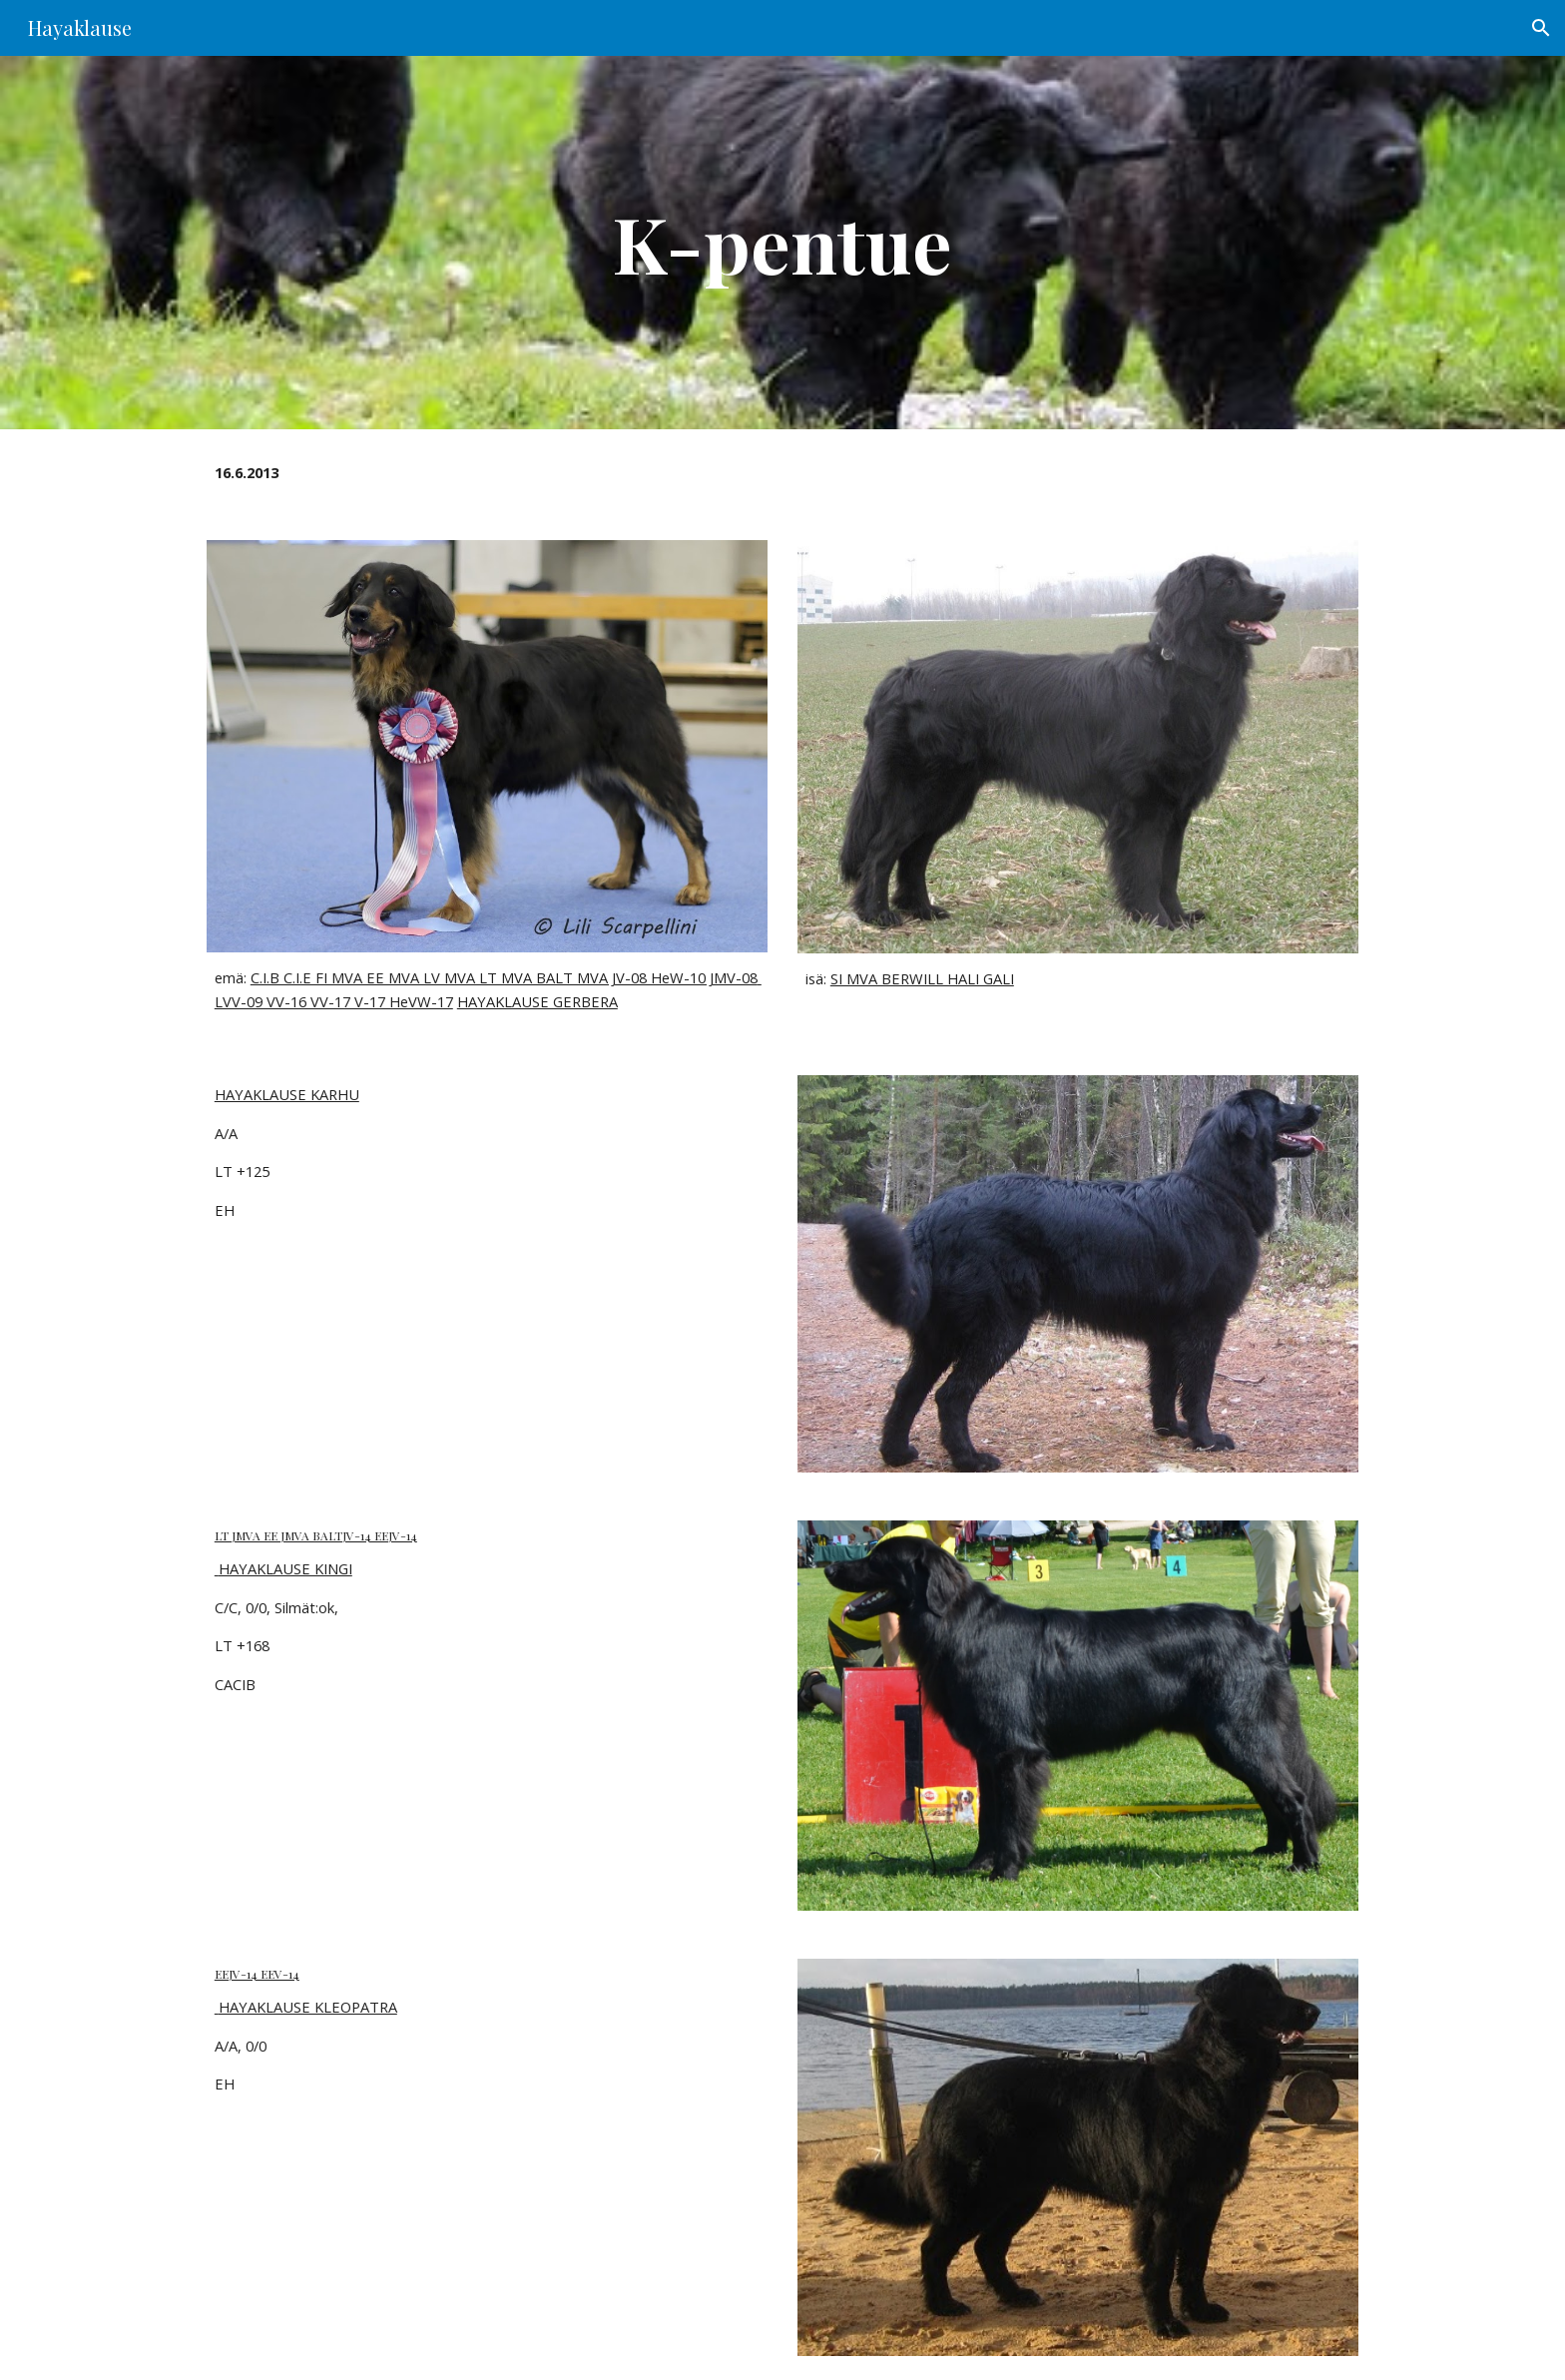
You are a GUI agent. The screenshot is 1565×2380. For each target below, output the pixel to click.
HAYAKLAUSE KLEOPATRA (306, 2007)
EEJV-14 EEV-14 (257, 1974)
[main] (782, 242)
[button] (1541, 28)
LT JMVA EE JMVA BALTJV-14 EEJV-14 (316, 1535)
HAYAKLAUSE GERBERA (537, 1001)
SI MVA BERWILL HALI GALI (922, 978)
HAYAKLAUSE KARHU (287, 1094)
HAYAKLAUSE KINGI (283, 1568)
